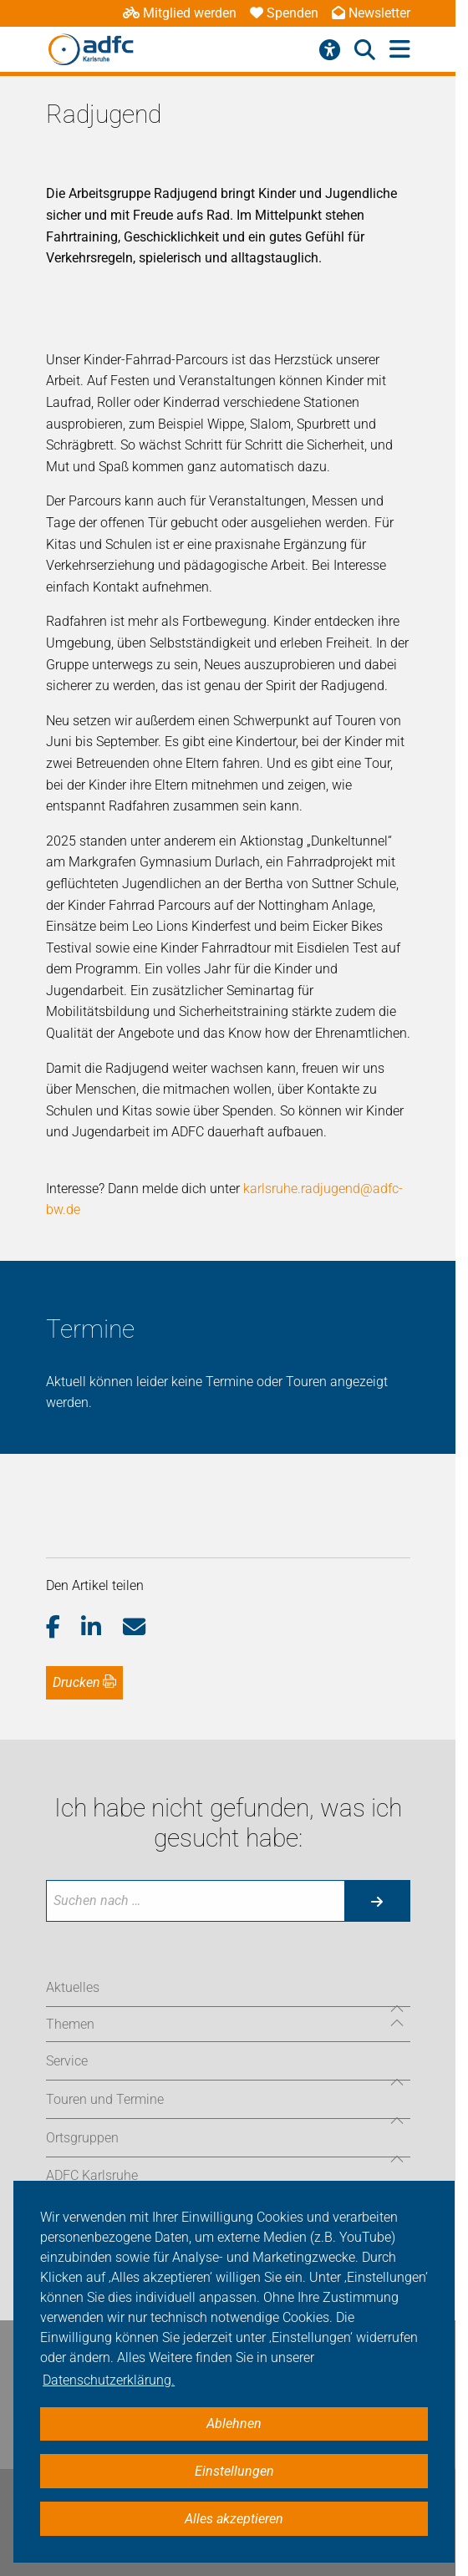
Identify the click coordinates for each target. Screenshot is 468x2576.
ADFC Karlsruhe (92, 2175)
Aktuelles (72, 1987)
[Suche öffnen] (364, 50)
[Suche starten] (377, 1901)
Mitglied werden (180, 13)
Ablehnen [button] (234, 2423)
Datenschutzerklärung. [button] (109, 2380)
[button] (64, 1627)
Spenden (284, 13)
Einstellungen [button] (234, 2471)
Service (67, 2061)
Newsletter (371, 13)
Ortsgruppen (82, 2138)
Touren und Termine (105, 2099)
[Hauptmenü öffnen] (399, 50)
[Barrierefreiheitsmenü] (329, 50)
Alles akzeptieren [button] (234, 2519)
